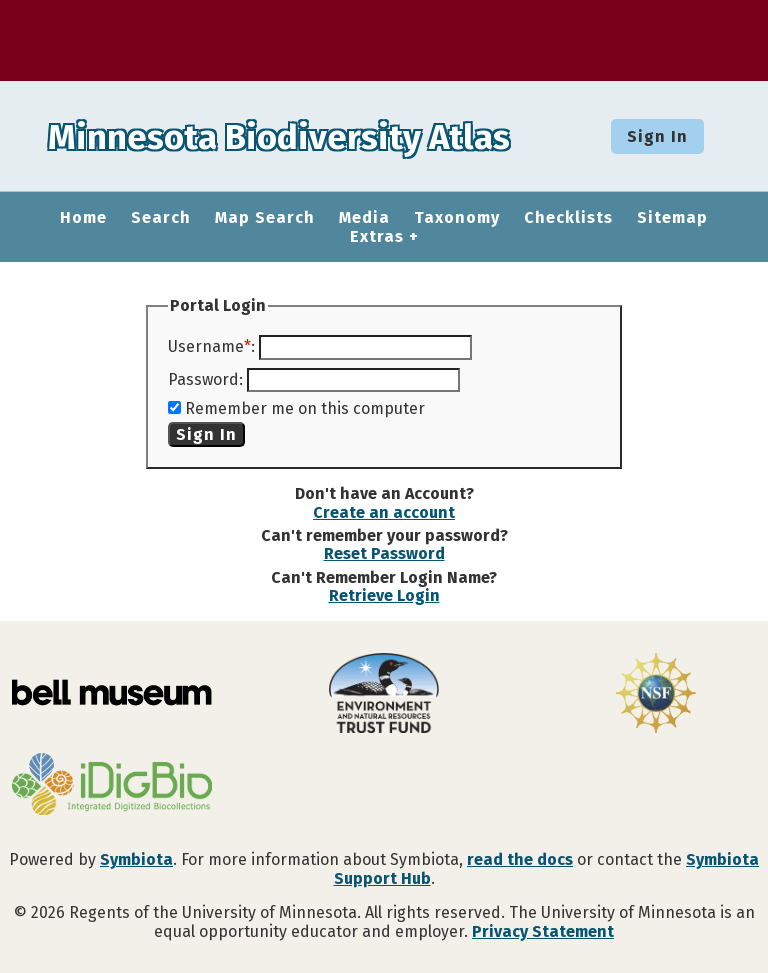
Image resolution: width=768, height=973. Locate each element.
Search (161, 218)
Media (364, 218)
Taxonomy (457, 218)
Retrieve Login (384, 595)
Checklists (568, 218)
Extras (377, 237)
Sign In (657, 136)
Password (203, 379)
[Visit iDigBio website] (112, 786)
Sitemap (672, 218)
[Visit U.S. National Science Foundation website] (656, 695)
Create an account (384, 512)
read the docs (520, 859)
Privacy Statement (543, 931)
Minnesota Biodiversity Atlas (311, 136)
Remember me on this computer (305, 408)
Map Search (265, 218)
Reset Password (384, 553)
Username (206, 346)
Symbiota (136, 859)
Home (83, 218)
